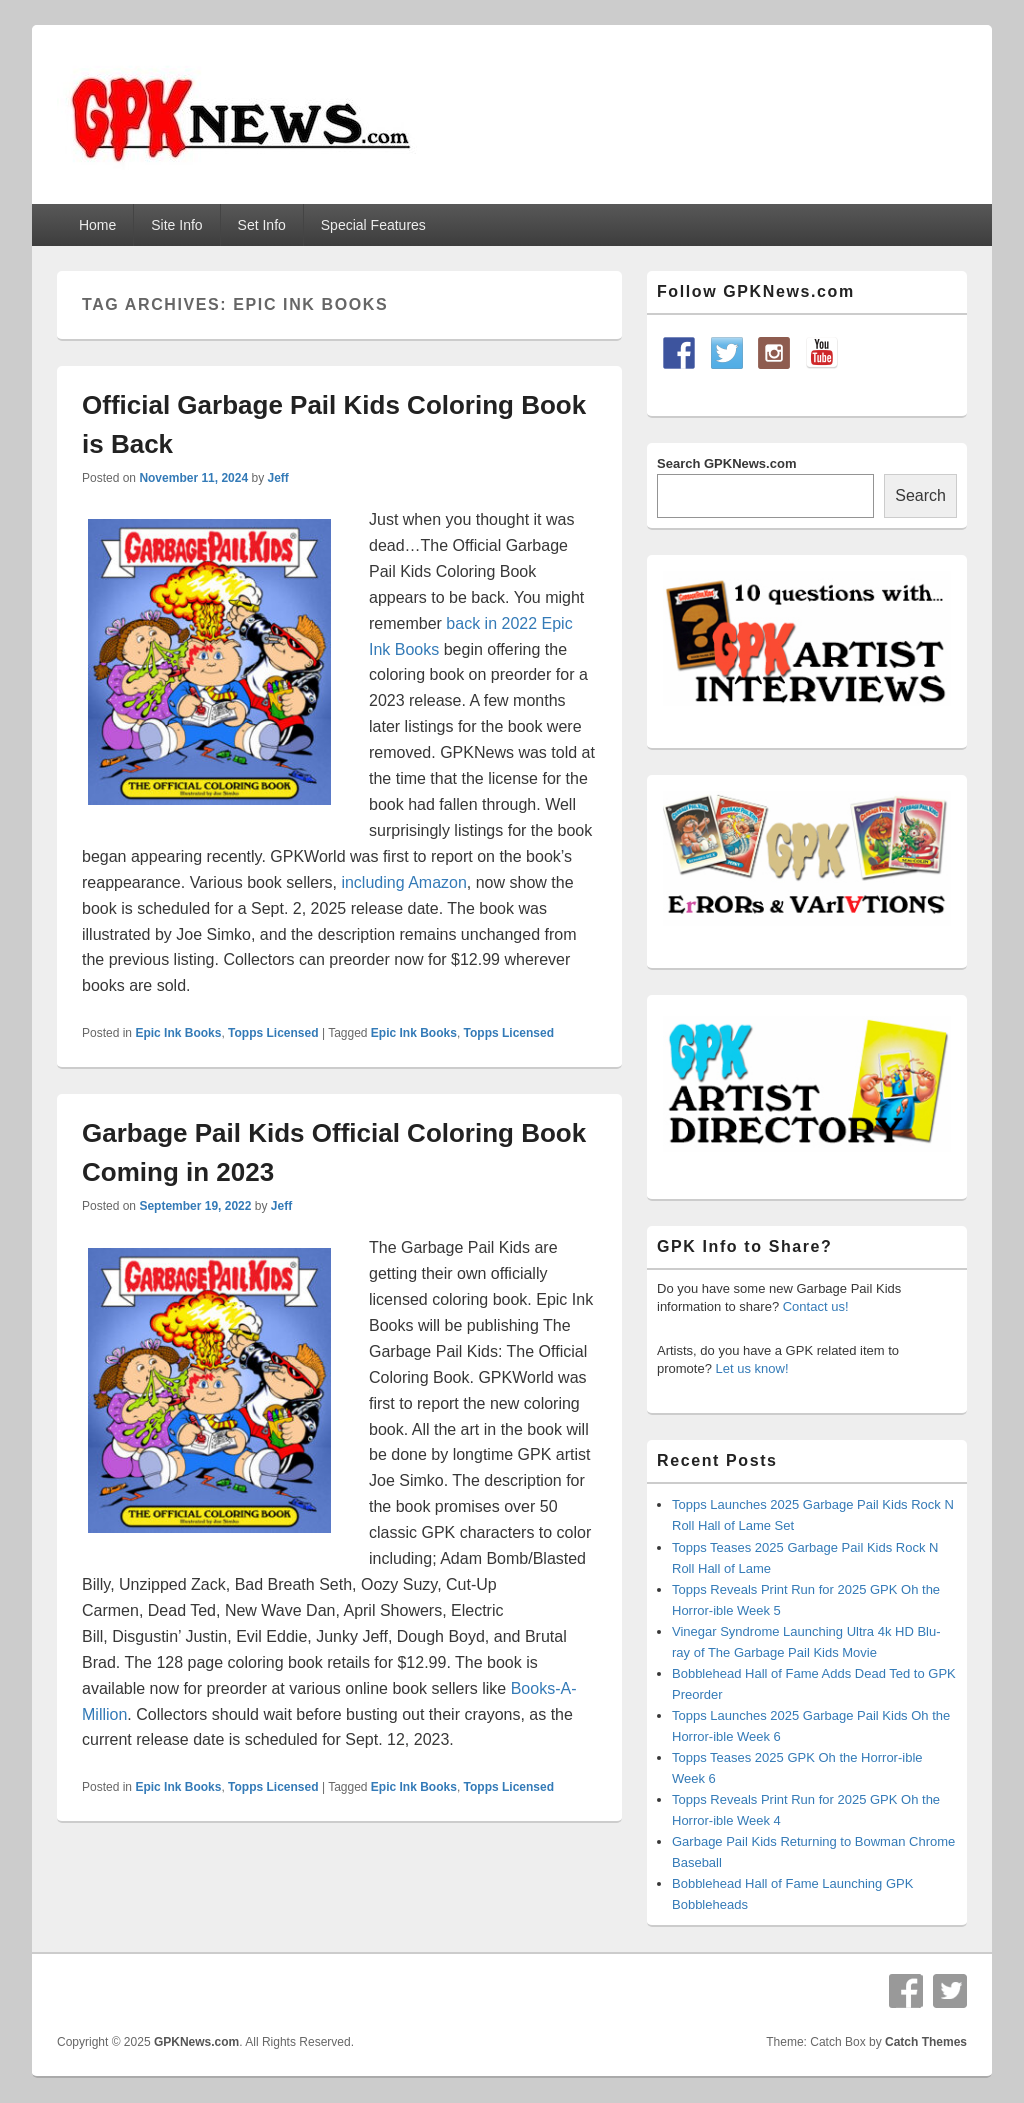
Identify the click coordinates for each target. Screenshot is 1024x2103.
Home (97, 225)
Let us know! (752, 1368)
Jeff (277, 478)
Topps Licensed (273, 1033)
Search (920, 495)
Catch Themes (926, 2042)
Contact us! (816, 1306)
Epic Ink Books (178, 1033)
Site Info (176, 225)
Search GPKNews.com (726, 463)
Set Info (262, 225)
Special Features (373, 225)
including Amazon (403, 882)
